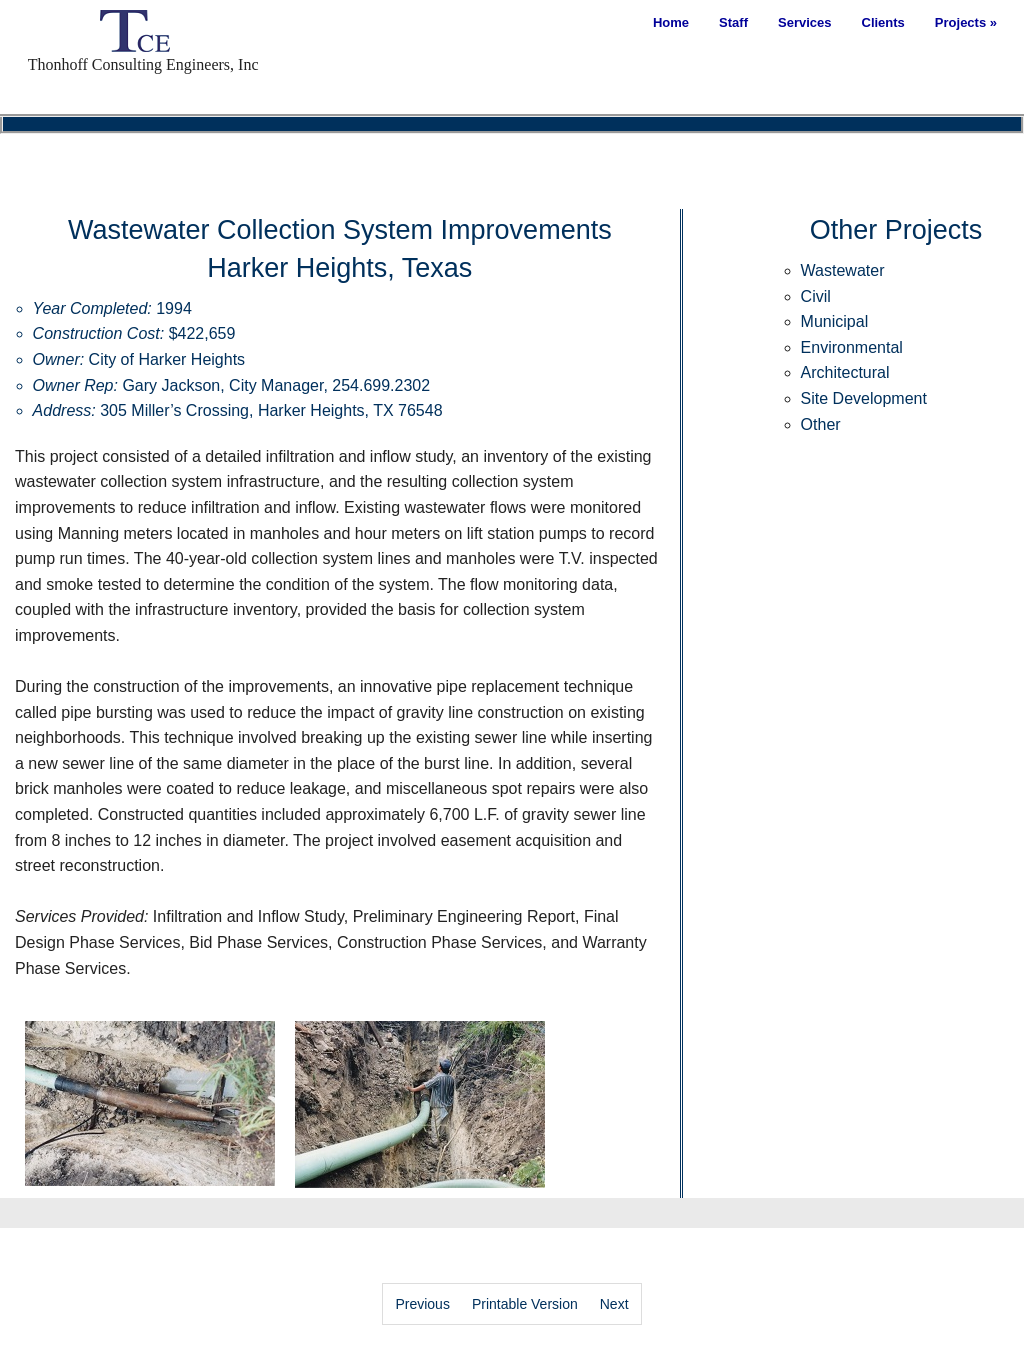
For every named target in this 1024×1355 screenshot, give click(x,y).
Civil (816, 296)
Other (821, 424)
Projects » (966, 22)
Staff (733, 22)
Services (805, 22)
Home (671, 22)
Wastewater (843, 270)
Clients (883, 22)
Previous (422, 1304)
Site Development (864, 398)
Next (614, 1304)
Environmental (852, 347)
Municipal (835, 321)
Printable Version (525, 1304)
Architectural (845, 372)
